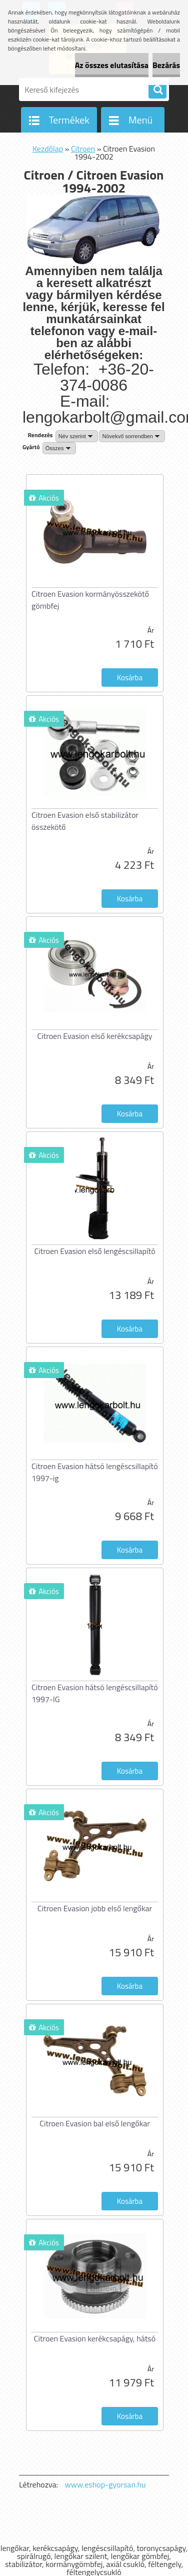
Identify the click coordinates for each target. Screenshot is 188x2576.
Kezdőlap (47, 149)
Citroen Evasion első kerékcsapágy (94, 1036)
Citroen (83, 149)
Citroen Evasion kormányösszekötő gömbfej (90, 600)
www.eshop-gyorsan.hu (105, 2484)
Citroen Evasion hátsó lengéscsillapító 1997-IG (95, 1693)
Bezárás (166, 65)
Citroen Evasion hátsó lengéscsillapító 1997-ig (95, 1472)
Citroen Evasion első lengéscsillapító (94, 1251)
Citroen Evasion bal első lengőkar (95, 2123)
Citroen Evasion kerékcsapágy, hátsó (95, 2338)
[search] (157, 90)
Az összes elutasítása (111, 65)
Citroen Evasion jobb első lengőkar (95, 1908)
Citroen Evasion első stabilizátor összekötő (85, 821)
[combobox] (77, 436)
